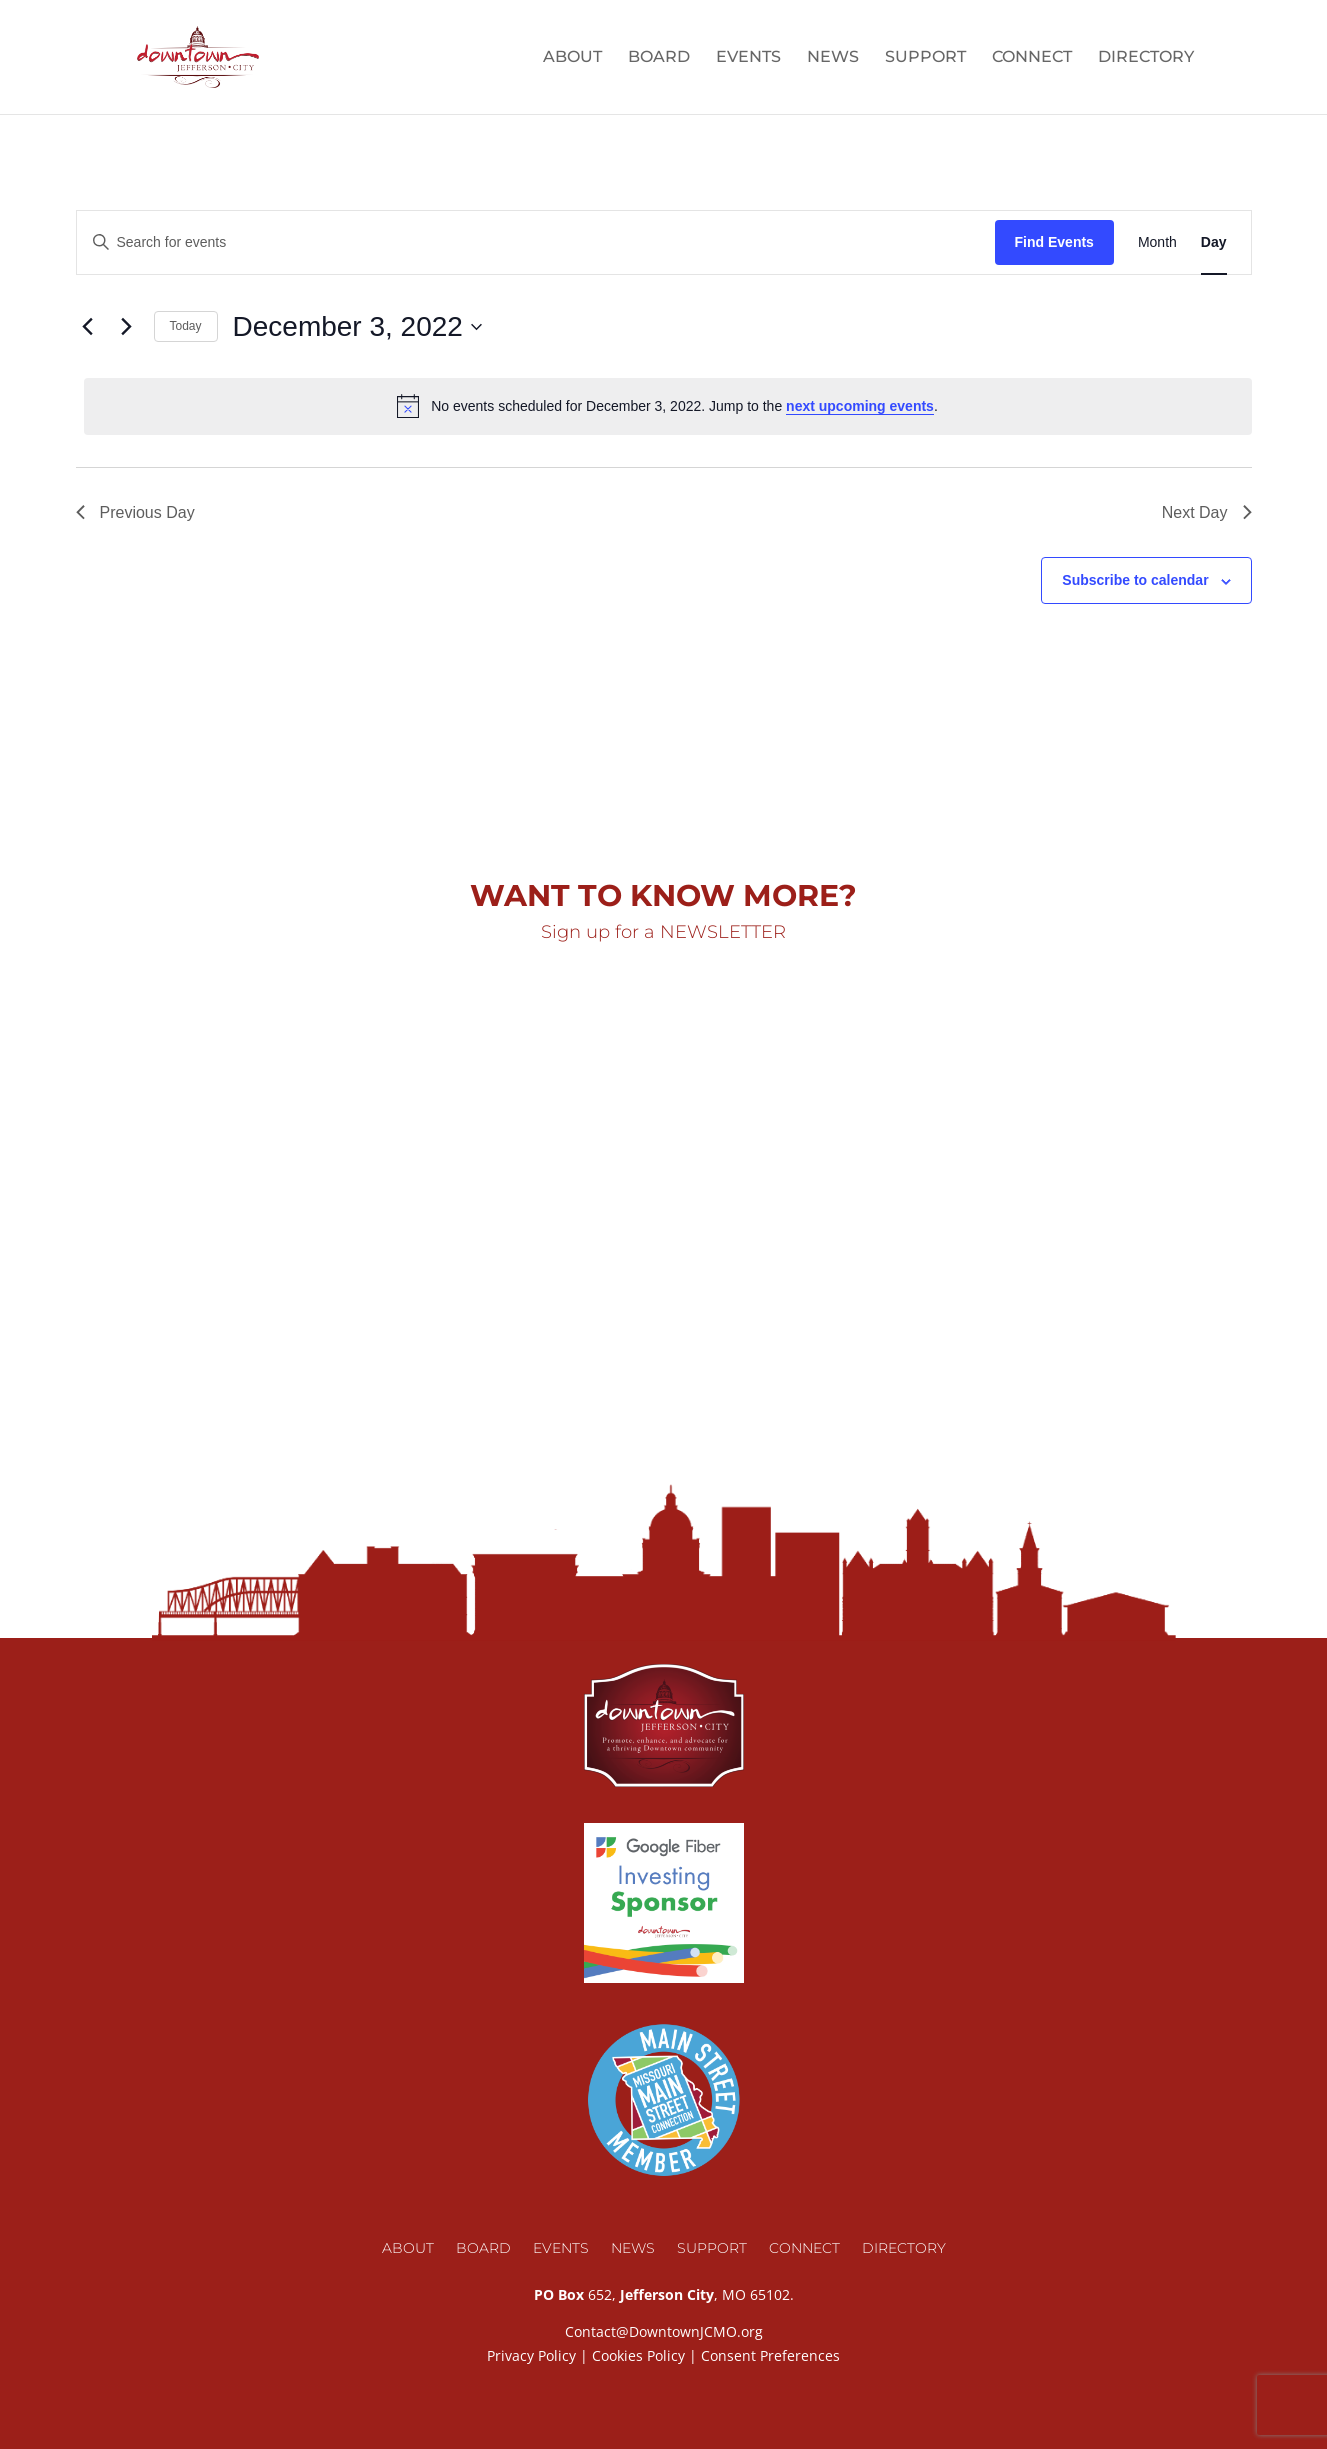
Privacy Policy (531, 2355)
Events (748, 58)
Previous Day (135, 512)
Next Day (1207, 512)
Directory (1146, 58)
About (572, 58)
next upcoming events (860, 406)
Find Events (1054, 242)
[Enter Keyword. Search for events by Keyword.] (536, 242)
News (833, 58)
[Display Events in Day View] (1214, 242)
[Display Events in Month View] (1157, 242)
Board (659, 58)
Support (925, 58)
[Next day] (127, 327)
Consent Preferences (770, 2355)
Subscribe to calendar (1135, 580)
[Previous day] (88, 327)
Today (186, 326)
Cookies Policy (638, 2355)
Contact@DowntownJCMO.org (664, 2331)
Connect (1032, 58)
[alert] (668, 406)
